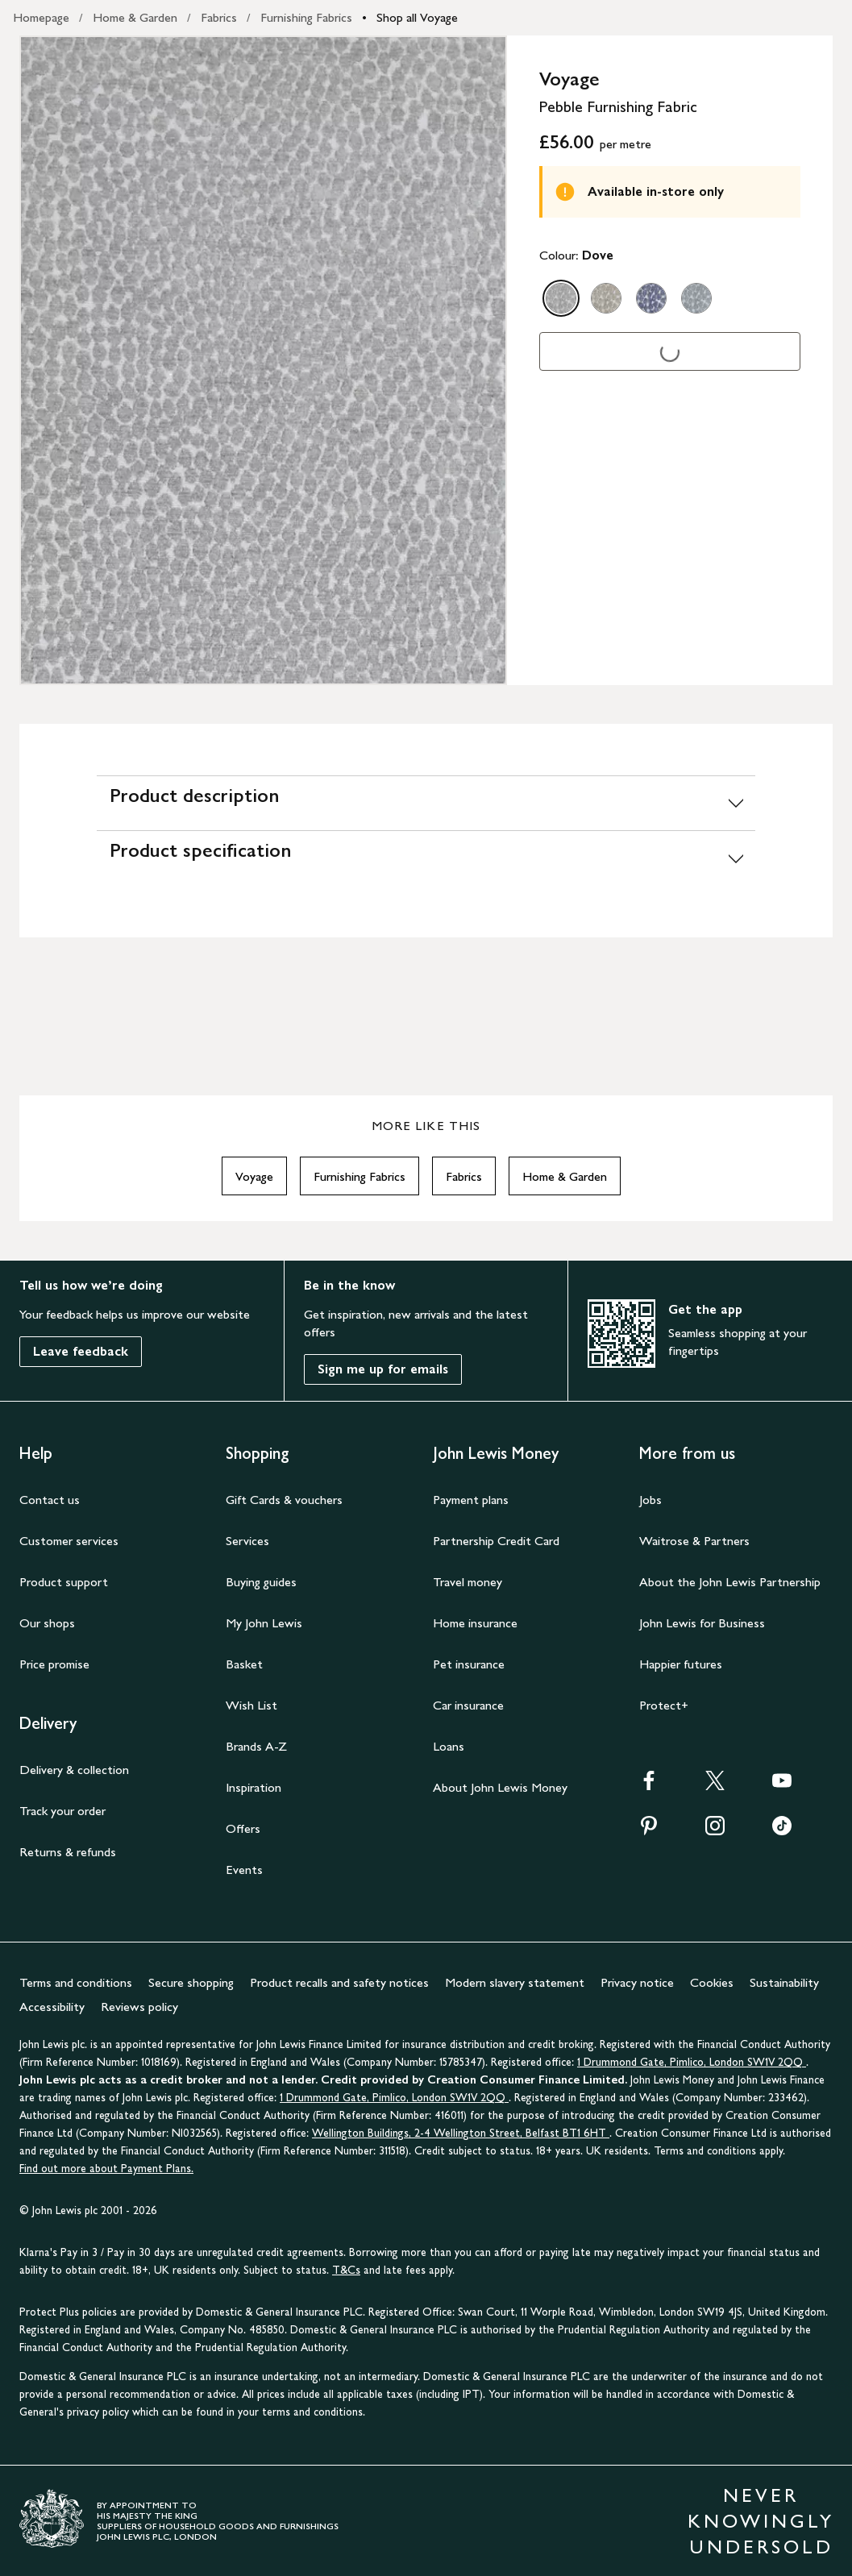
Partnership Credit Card (496, 1540)
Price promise (54, 1664)
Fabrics (219, 17)
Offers (243, 1828)
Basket (244, 1664)
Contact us (49, 1499)
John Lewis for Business (702, 1623)
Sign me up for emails (383, 1369)
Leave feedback (80, 1351)
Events (244, 1869)
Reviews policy (139, 2006)
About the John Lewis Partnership (730, 1581)
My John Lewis (264, 1623)
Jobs (650, 1499)
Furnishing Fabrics (306, 17)
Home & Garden (135, 17)
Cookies (712, 1982)
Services (247, 1540)
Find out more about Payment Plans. (106, 2168)
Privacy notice (637, 1982)
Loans (448, 1746)
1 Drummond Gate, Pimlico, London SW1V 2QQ (691, 2062)
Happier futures (680, 1664)
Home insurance (475, 1623)
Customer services (68, 1540)
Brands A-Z (256, 1746)
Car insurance (468, 1705)
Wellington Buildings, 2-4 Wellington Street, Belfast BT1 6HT (460, 2133)
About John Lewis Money (500, 1787)
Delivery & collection (74, 1769)
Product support (63, 1581)
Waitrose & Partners (694, 1540)
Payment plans (471, 1499)
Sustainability (784, 1982)
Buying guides (261, 1581)
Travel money (467, 1581)
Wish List (251, 1705)
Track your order (62, 1810)
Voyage (254, 1176)
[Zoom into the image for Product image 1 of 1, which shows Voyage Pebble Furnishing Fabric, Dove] (263, 360)
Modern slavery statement (514, 1982)
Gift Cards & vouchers (284, 1499)
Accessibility (52, 2006)
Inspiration (253, 1787)
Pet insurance (469, 1664)
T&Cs (346, 2270)
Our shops (47, 1623)
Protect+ (663, 1705)
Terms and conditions (75, 1982)
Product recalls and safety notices (339, 1982)
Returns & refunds (67, 1851)
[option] (561, 298)
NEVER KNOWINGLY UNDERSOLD (761, 2520)
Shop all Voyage (417, 17)
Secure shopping (191, 1982)
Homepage (41, 17)
